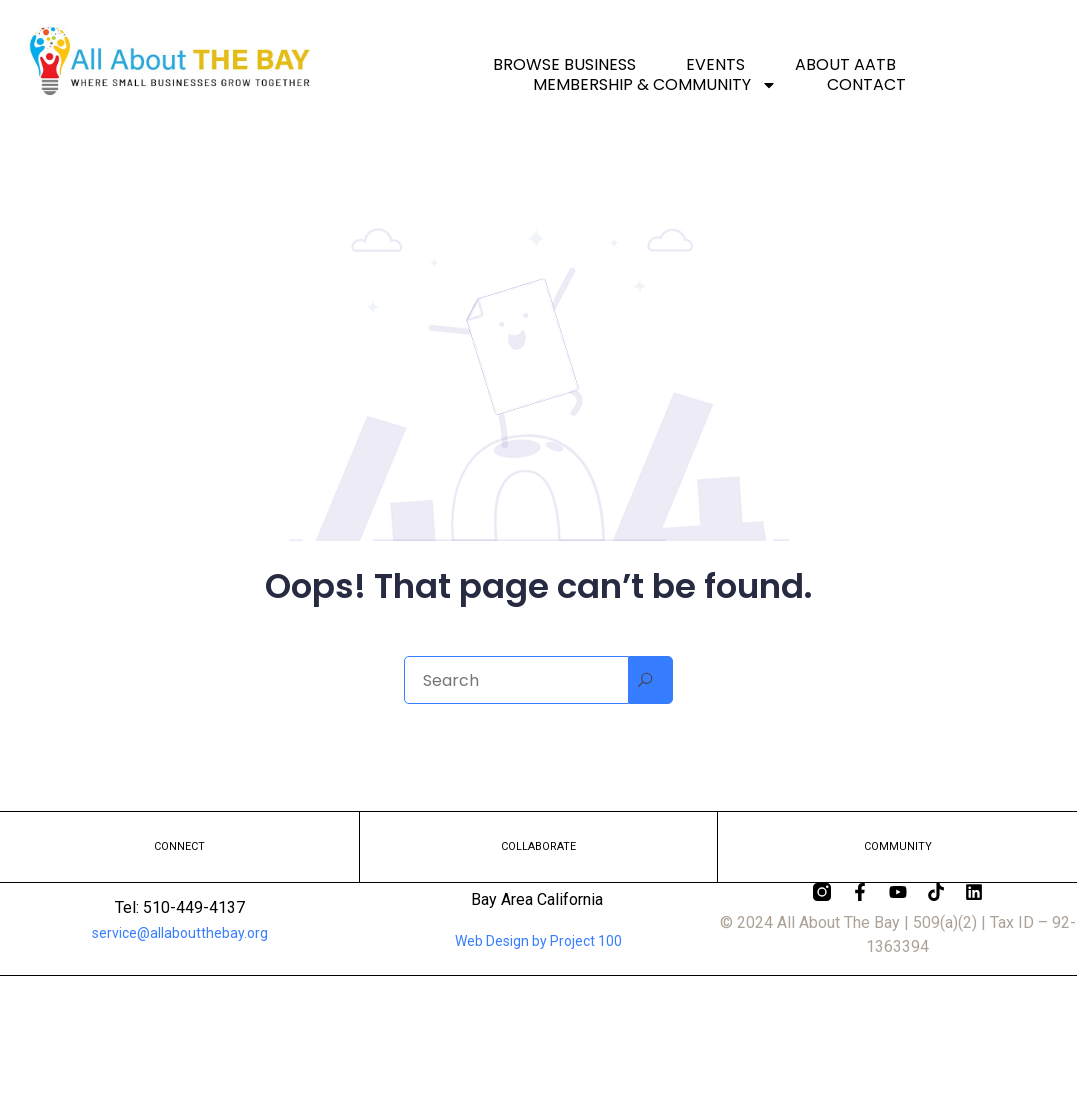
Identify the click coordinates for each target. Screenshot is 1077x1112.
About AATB (845, 65)
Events (715, 65)
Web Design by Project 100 (538, 941)
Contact (866, 85)
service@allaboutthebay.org (180, 933)
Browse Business (564, 65)
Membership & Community (655, 85)
